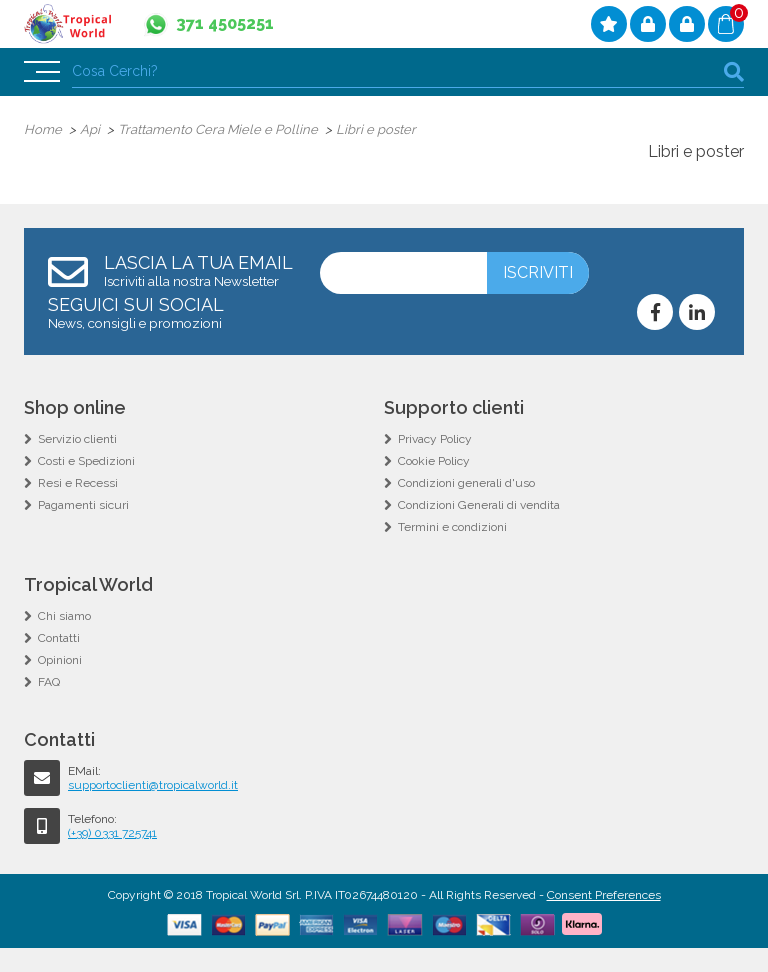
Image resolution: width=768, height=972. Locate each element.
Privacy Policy (435, 439)
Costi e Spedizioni (86, 461)
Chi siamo (64, 616)
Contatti (59, 638)
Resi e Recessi (78, 483)
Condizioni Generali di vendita (479, 505)
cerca (734, 71)
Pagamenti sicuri (83, 505)
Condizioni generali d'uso (466, 483)
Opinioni (60, 660)
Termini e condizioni (452, 527)
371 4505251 (225, 23)
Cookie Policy (434, 461)
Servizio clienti (77, 439)
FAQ (49, 682)
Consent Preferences (604, 895)
